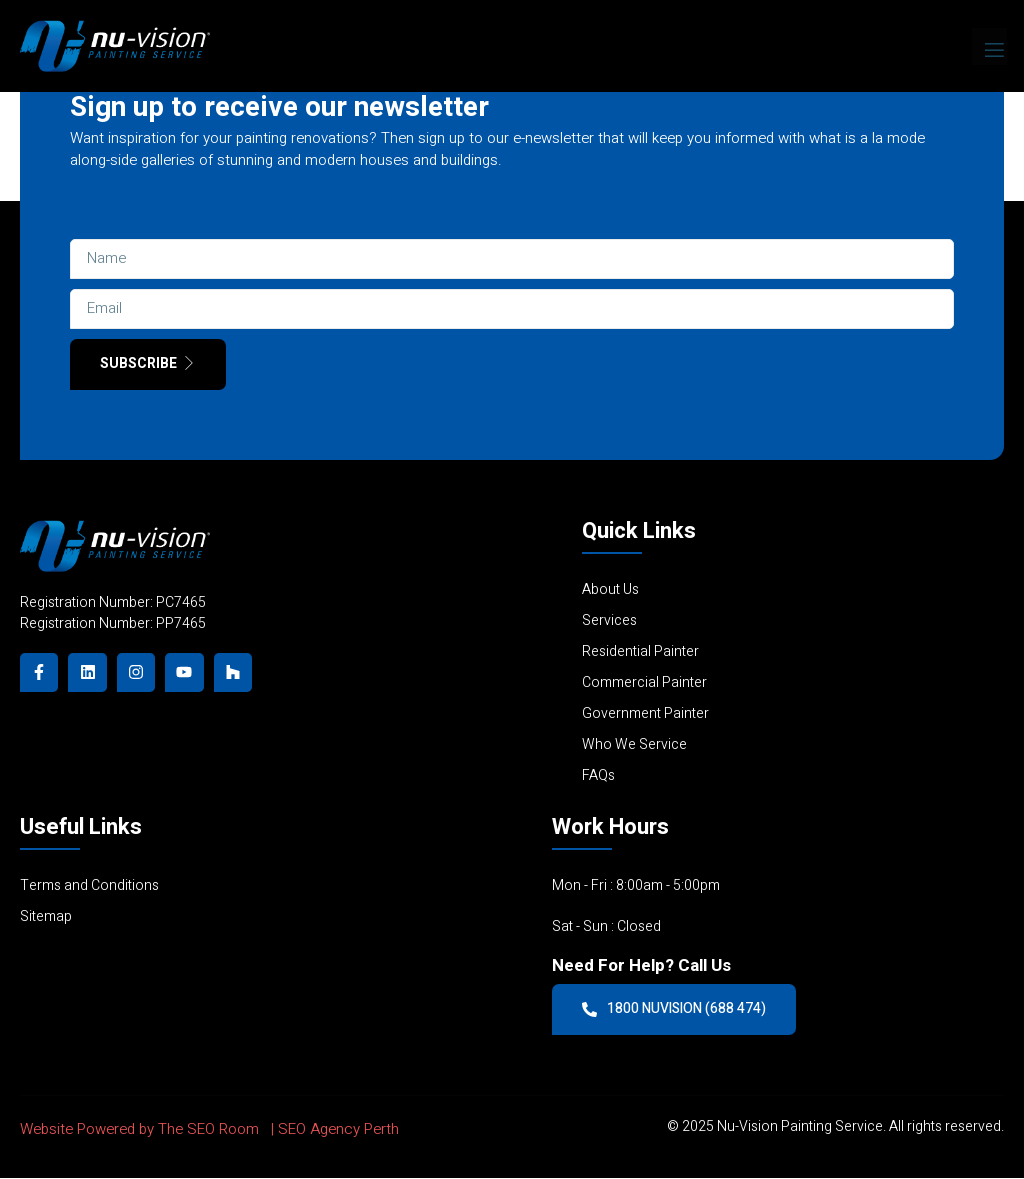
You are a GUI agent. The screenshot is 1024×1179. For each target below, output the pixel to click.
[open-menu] (989, 46)
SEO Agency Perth (338, 1130)
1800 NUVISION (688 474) (675, 1009)
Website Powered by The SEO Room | (149, 1130)
